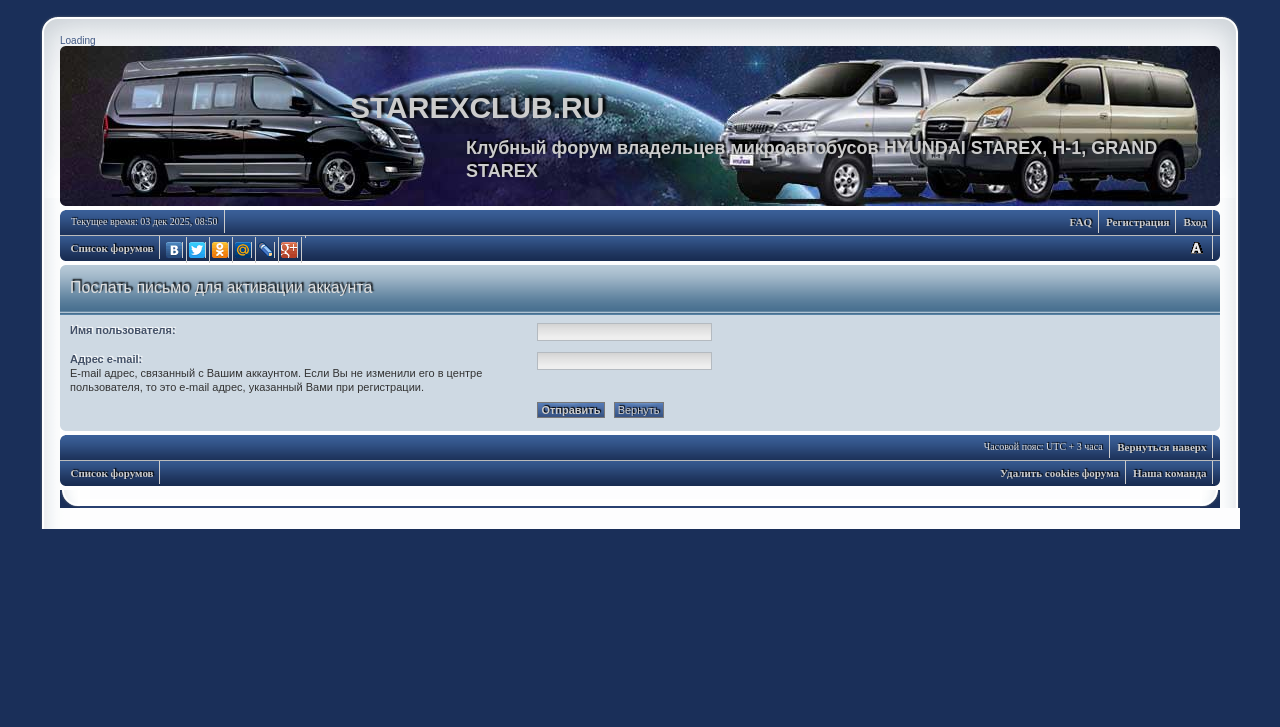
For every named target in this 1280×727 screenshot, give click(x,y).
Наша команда (1169, 473)
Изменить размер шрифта (1196, 247)
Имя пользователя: (123, 330)
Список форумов (112, 248)
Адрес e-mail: (106, 359)
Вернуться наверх (1161, 447)
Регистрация (1137, 222)
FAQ (1081, 222)
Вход (1194, 222)
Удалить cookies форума (1059, 473)
